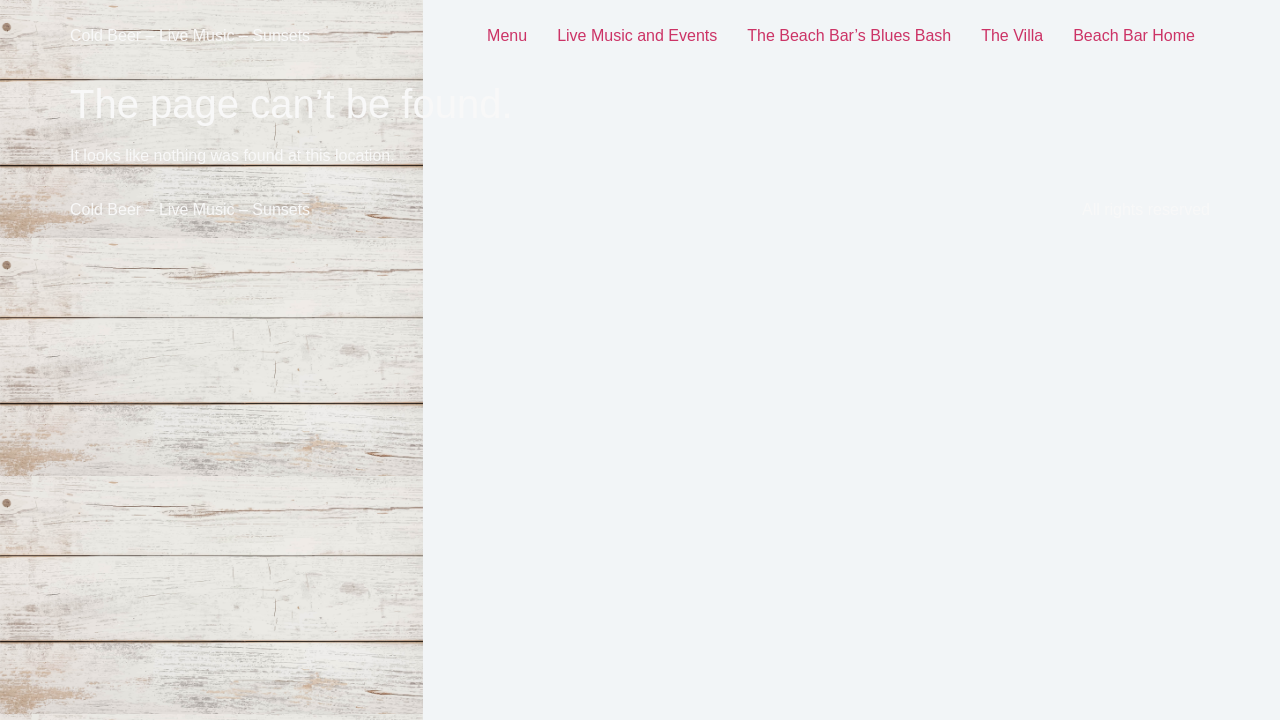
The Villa (1012, 35)
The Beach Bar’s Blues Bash (849, 35)
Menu (507, 35)
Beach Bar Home (1134, 35)
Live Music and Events (637, 35)
